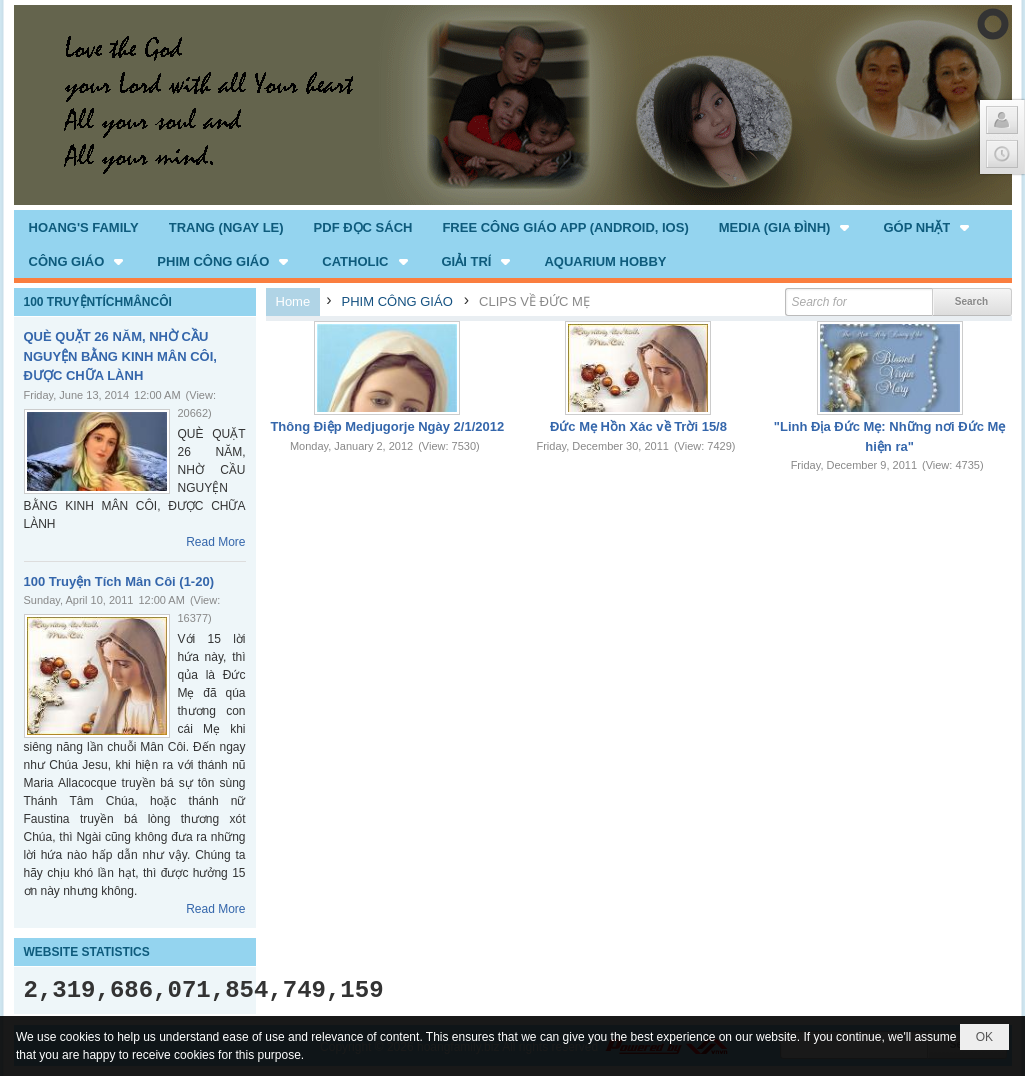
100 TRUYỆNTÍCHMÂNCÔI (98, 302)
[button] (786, 227)
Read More (215, 542)
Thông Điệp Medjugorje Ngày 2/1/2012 (387, 426)
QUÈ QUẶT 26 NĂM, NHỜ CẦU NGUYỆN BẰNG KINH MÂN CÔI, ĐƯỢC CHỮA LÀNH (120, 356)
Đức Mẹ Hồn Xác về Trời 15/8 (638, 426)
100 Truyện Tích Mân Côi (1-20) (119, 581)
